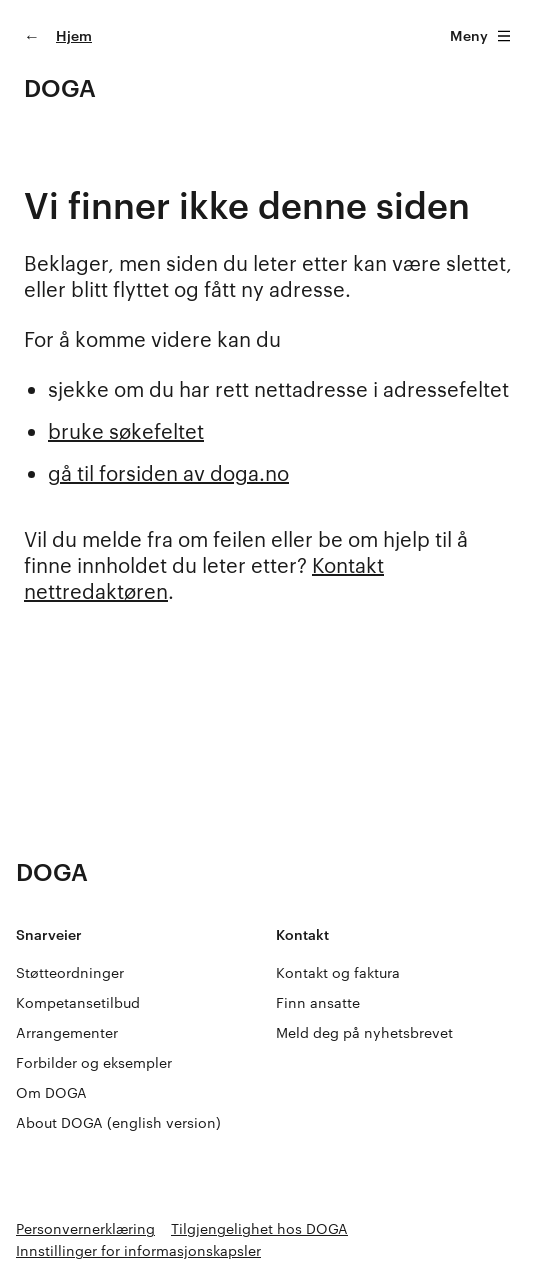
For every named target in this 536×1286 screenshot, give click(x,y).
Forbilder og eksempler (94, 1062)
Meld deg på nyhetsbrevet (364, 1032)
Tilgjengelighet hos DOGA (259, 1228)
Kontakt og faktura (338, 972)
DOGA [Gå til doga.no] (60, 87)
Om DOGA (51, 1092)
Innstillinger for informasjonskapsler (138, 1250)
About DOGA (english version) (118, 1122)
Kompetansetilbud (78, 1002)
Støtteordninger (70, 972)
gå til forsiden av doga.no (168, 473)
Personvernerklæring (85, 1228)
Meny (481, 35)
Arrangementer (67, 1032)
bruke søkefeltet (126, 431)
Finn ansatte (318, 1002)
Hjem (74, 35)
